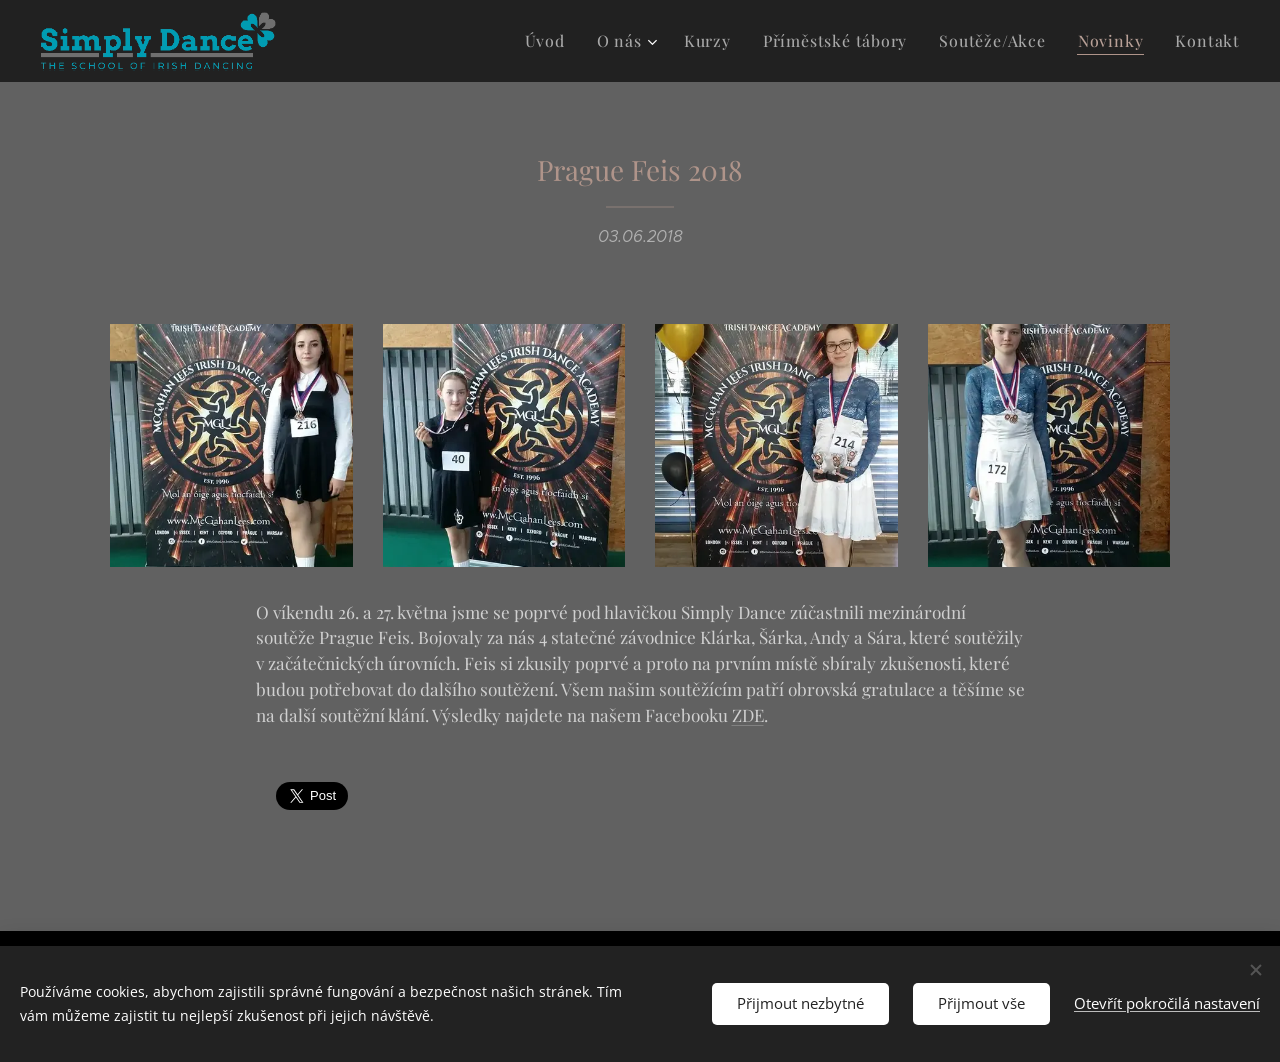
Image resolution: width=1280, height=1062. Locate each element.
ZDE (748, 714)
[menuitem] (578, 41)
